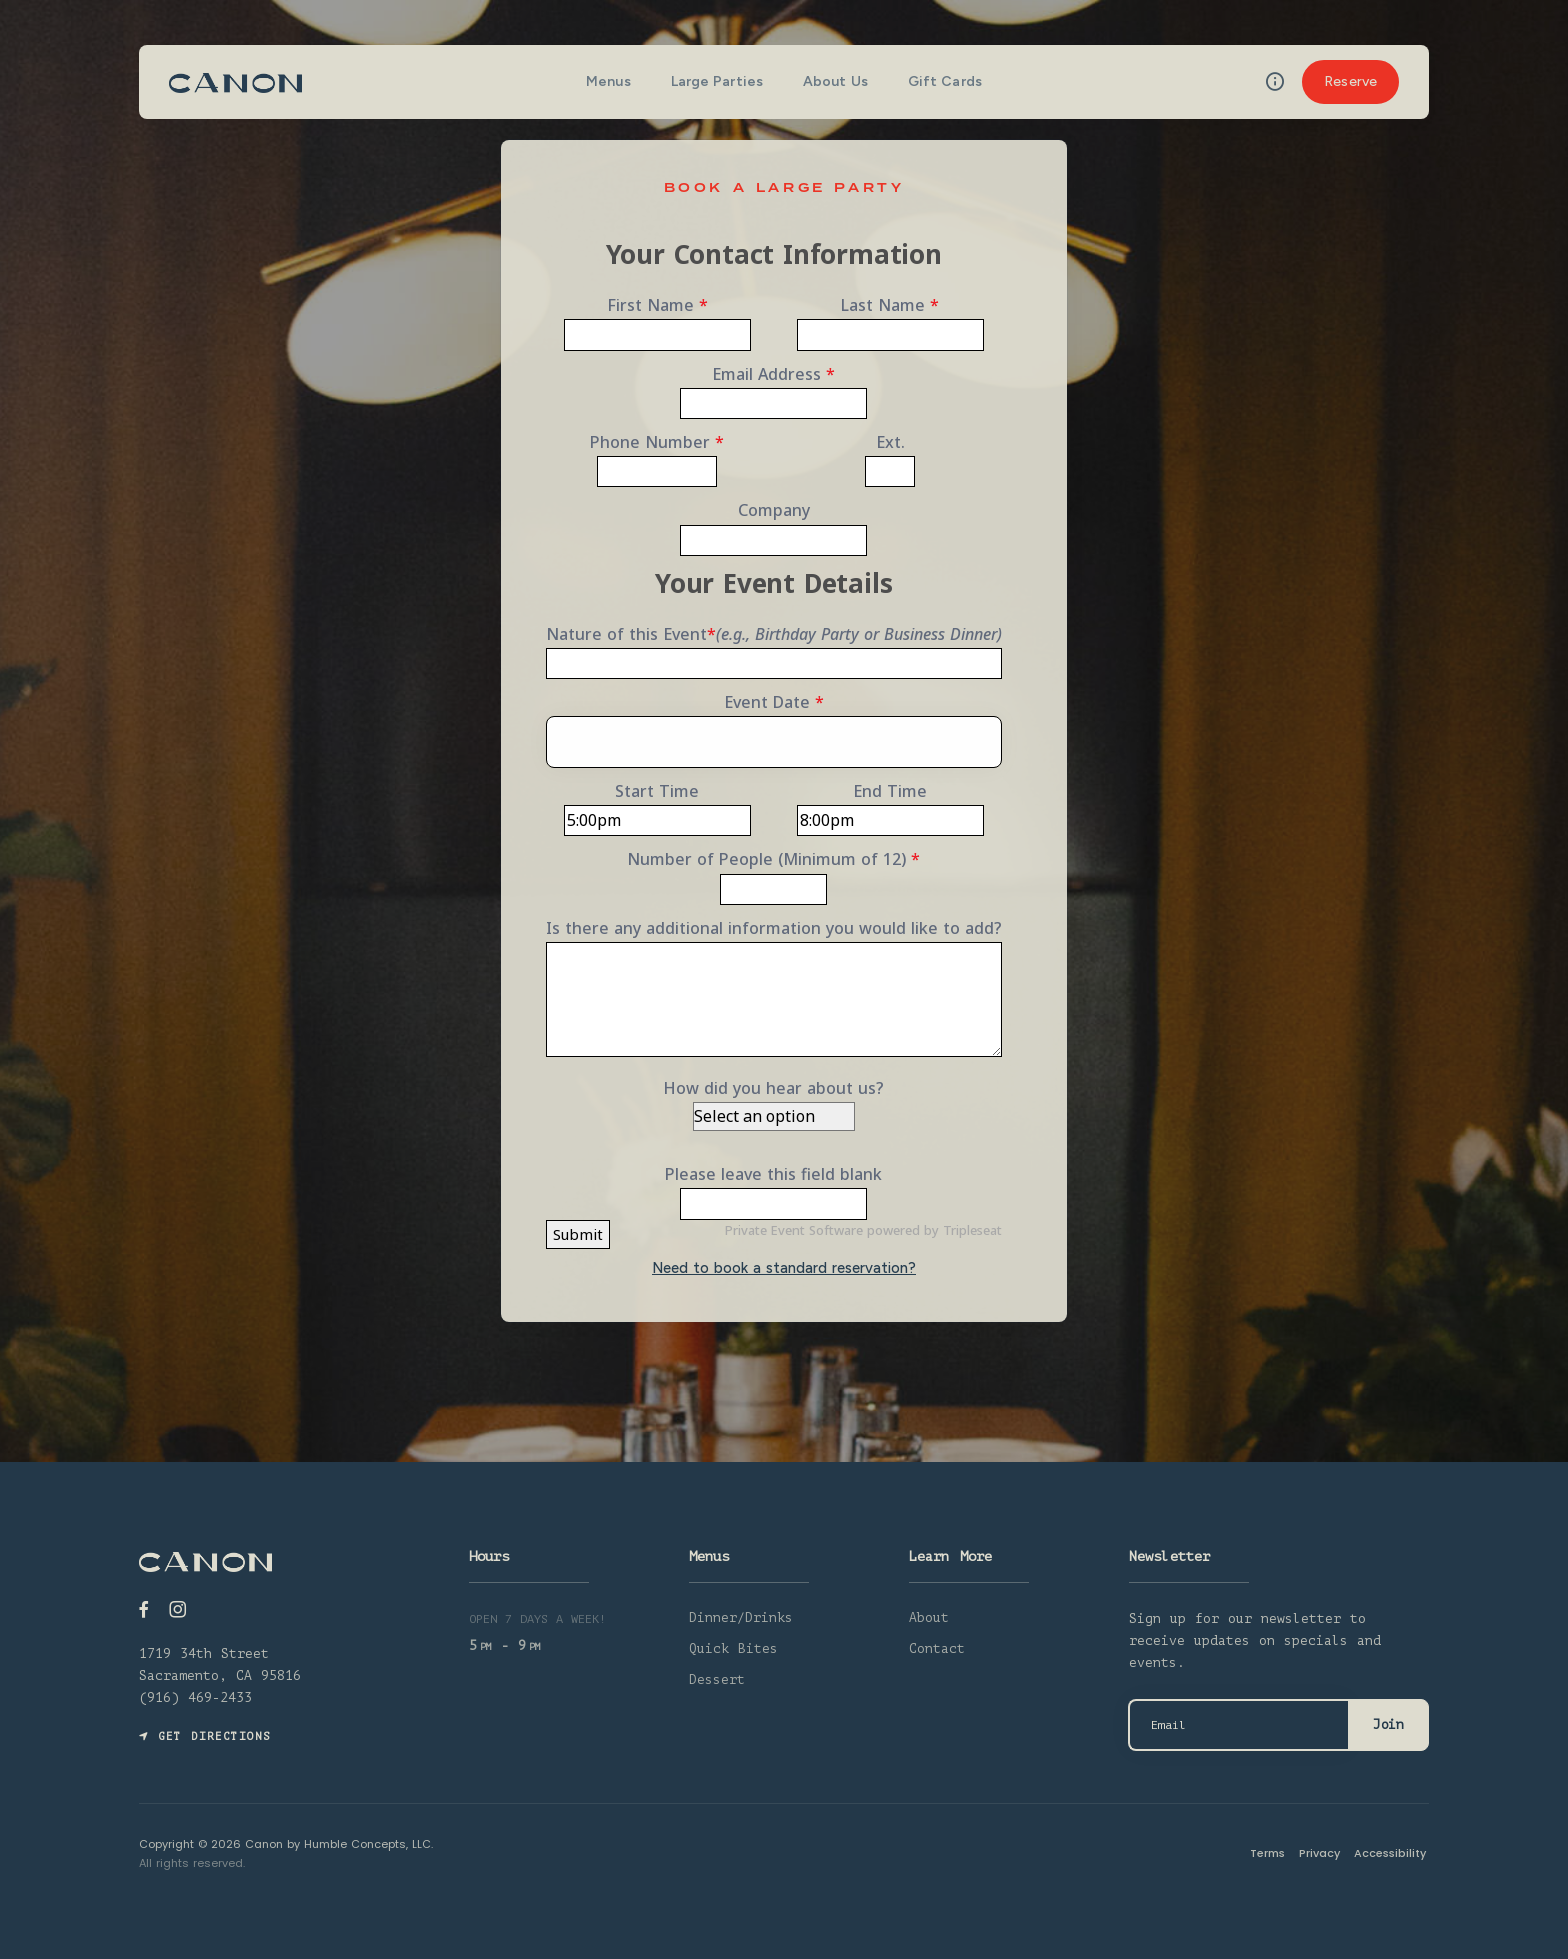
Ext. (890, 442)
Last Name (890, 305)
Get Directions (205, 1736)
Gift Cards (945, 81)
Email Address (773, 374)
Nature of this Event (774, 634)
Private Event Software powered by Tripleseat (863, 1230)
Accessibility (1393, 1853)
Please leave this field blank (773, 1174)
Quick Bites (733, 1648)
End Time (890, 791)
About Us (835, 81)
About (929, 1617)
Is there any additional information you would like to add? (774, 928)
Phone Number (657, 442)
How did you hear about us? (773, 1088)
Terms (1270, 1853)
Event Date (774, 702)
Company (774, 510)
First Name (657, 305)
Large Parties (717, 81)
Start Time (657, 791)
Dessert (717, 1679)
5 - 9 (505, 1645)
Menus (608, 81)
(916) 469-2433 (195, 1697)
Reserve (1350, 81)
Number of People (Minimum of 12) (773, 859)
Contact (937, 1648)
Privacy (1322, 1853)
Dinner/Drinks (741, 1617)
